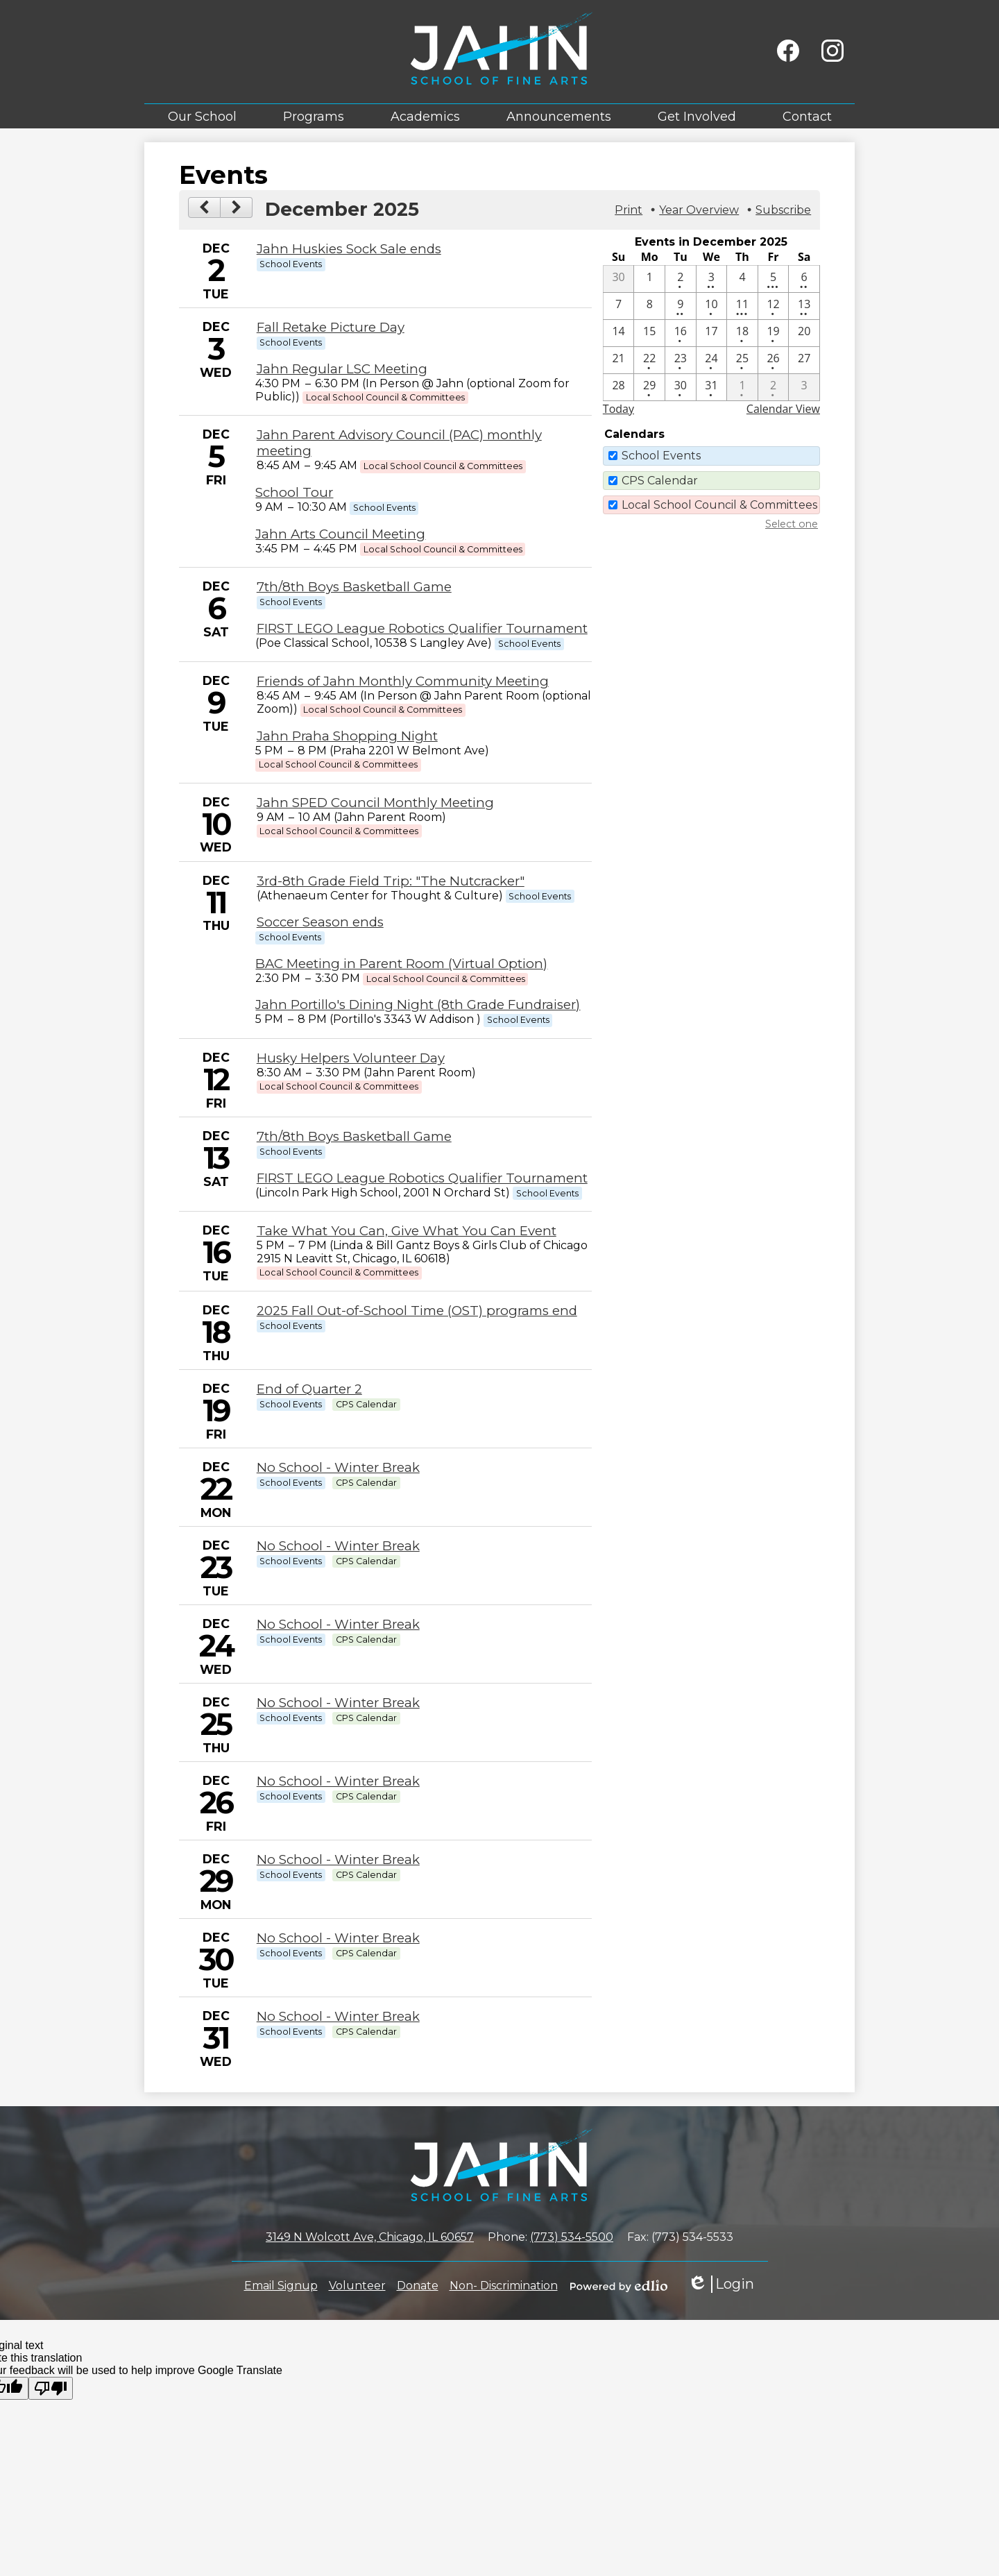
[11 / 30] (618, 278)
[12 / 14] (618, 333)
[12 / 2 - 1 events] (680, 278)
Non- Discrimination (504, 2285)
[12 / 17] (711, 333)
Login (721, 2284)
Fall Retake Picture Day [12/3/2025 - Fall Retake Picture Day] (330, 327)
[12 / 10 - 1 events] (711, 306)
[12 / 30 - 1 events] (680, 387)
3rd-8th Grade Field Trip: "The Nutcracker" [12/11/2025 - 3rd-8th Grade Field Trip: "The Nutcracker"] (390, 881)
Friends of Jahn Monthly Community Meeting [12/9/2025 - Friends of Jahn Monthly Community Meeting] (403, 681)
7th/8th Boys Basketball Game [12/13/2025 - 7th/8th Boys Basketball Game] (354, 1136)
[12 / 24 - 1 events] (711, 360)
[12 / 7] (618, 306)
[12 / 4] (742, 278)
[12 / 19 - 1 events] (773, 333)
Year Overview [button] (699, 210)
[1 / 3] (804, 387)
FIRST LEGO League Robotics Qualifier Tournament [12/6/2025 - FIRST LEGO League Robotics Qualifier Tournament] (422, 628)
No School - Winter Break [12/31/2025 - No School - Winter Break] (338, 2016)
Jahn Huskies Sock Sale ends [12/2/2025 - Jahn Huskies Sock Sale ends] (349, 249)
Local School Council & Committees (719, 504)
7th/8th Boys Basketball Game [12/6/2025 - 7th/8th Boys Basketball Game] (354, 587)
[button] (202, 116)
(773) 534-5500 (571, 2237)
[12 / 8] (649, 306)
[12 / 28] (618, 387)
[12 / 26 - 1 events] (773, 360)
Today (618, 408)
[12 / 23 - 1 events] (680, 360)
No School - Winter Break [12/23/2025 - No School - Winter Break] (338, 1546)
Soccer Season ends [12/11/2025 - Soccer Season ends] (320, 922)
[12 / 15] (649, 333)
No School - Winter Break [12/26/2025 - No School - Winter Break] (338, 1781)
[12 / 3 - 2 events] (711, 278)
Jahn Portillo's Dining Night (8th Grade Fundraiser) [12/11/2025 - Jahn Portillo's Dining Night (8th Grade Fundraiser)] (417, 1004)
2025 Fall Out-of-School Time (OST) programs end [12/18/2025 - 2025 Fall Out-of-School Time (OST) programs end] (417, 1311)
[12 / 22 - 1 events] (649, 360)
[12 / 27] (804, 360)
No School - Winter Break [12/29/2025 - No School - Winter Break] (338, 1859)
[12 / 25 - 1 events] (742, 360)
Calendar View (783, 408)
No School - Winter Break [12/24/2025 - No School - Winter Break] (338, 1624)
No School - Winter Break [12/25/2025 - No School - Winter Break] (338, 1703)
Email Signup (281, 2285)
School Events (661, 455)
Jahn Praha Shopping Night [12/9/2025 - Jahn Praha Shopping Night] (347, 736)
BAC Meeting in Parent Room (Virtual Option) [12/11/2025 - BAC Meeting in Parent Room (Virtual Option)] (401, 964)
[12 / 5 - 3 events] (773, 278)
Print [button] (628, 210)
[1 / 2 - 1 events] (773, 387)
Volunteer (357, 2285)
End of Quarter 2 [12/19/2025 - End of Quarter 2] (309, 1389)
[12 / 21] (618, 360)
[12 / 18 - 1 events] (742, 333)
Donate (417, 2285)
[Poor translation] (50, 2388)
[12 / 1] (649, 278)
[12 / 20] (804, 333)
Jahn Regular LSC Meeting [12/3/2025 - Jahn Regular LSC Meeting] (342, 369)
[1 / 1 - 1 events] (742, 387)
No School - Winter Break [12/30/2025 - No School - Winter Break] (338, 1938)
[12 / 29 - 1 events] (649, 387)
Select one (791, 524)
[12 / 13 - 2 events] (804, 306)
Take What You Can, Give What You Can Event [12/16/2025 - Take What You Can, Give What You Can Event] (406, 1231)
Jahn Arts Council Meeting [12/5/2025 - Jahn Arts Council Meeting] (340, 534)
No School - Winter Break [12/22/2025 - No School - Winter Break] (338, 1467)
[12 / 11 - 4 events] (742, 306)
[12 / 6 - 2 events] (804, 278)
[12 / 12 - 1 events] (773, 306)
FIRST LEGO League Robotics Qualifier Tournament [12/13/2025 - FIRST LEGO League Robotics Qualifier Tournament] (422, 1178)
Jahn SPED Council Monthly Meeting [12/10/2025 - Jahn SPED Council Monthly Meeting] (375, 803)
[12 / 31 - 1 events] (711, 387)
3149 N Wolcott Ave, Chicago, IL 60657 (370, 2237)
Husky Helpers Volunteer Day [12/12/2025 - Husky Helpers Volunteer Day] (351, 1058)
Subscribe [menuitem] (783, 210)
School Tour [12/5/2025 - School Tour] (294, 492)
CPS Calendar (660, 480)
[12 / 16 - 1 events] (680, 333)
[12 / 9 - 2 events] (680, 306)
